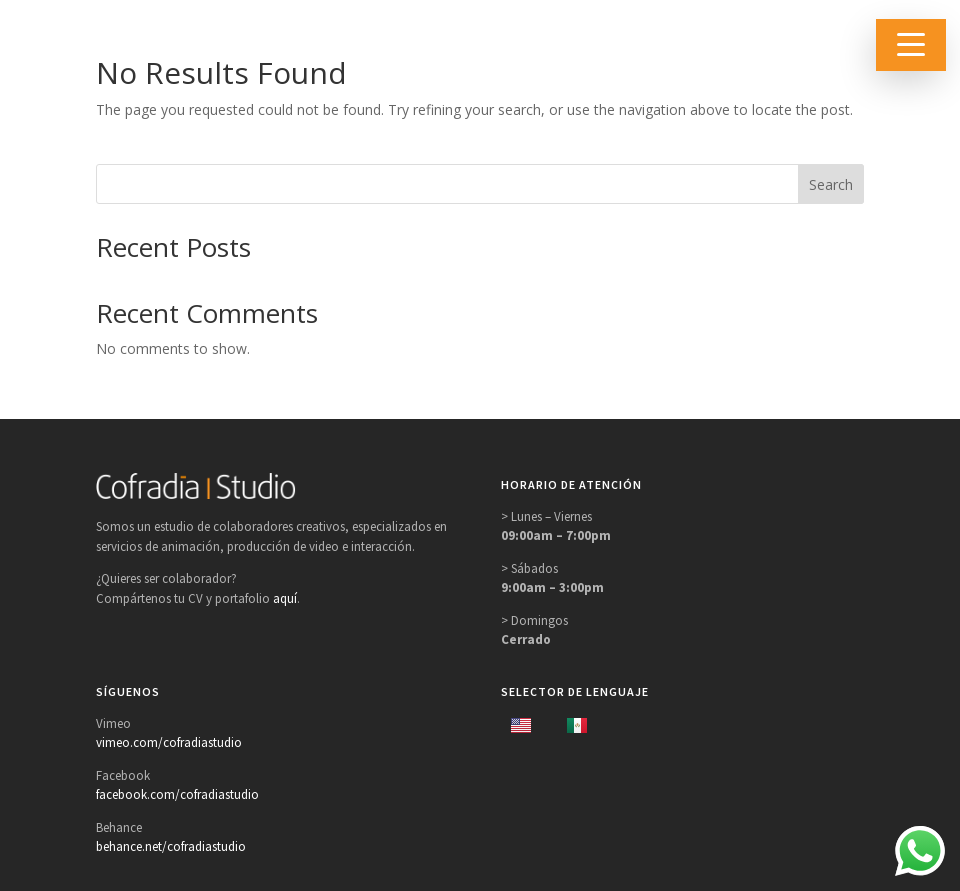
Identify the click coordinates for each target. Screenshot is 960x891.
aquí (285, 598)
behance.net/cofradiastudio (171, 846)
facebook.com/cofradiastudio (177, 794)
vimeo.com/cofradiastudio (169, 742)
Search (831, 184)
